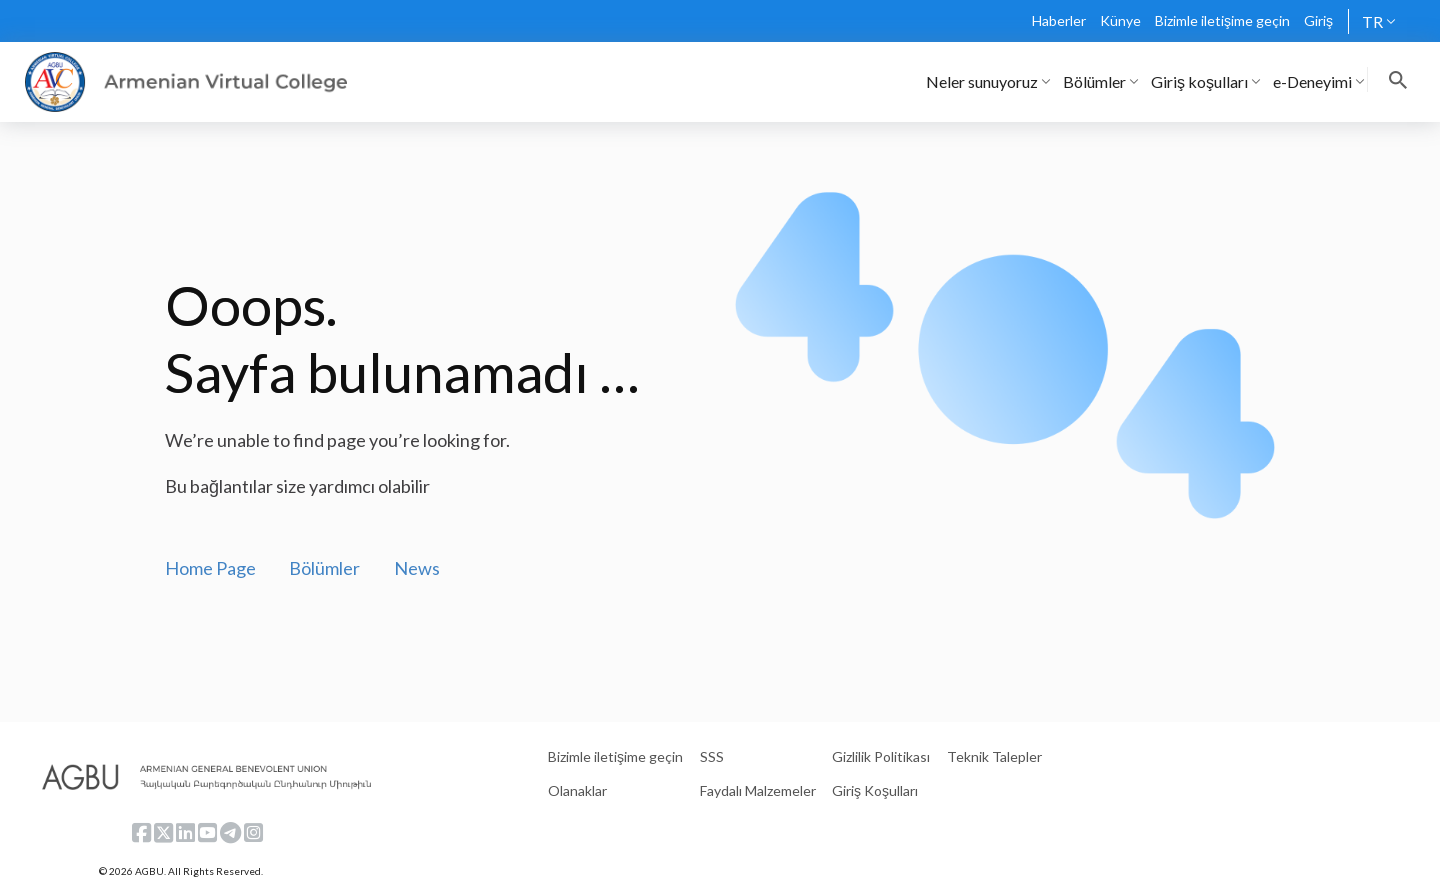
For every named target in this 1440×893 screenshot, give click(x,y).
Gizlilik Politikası (881, 756)
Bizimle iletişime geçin (1222, 20)
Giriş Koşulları (875, 790)
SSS (712, 756)
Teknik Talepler (994, 756)
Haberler (1059, 20)
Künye (1120, 20)
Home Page (210, 568)
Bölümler (324, 568)
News (417, 568)
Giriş (1318, 20)
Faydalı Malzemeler (758, 790)
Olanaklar (577, 790)
